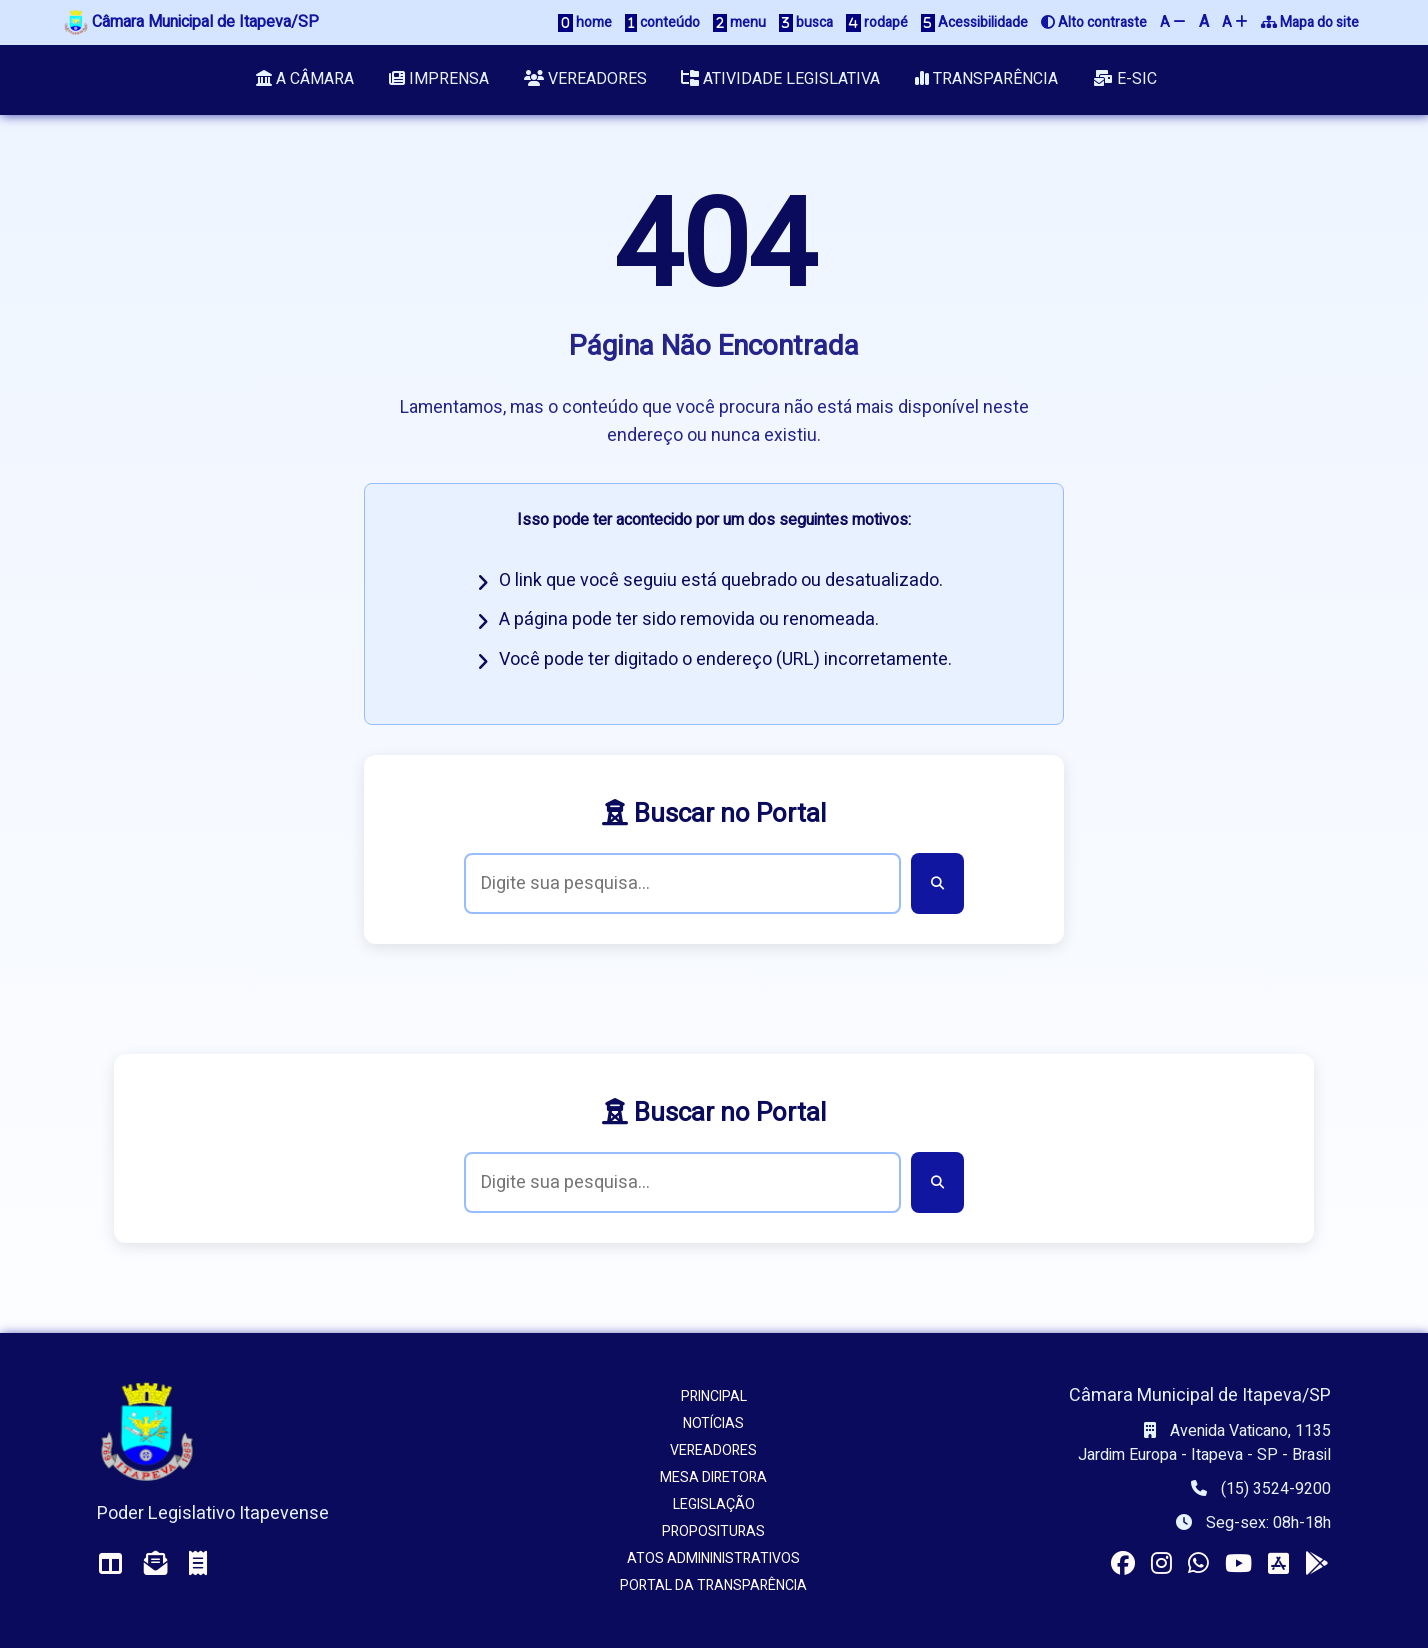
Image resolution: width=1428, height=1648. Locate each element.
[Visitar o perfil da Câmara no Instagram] (1161, 1564)
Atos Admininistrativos (713, 1558)
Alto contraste (1094, 22)
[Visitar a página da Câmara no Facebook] (1123, 1564)
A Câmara (305, 80)
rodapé (877, 22)
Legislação (714, 1504)
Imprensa (439, 80)
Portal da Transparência (713, 1585)
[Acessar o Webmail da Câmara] (156, 1564)
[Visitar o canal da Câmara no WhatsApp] (1198, 1564)
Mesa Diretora (713, 1477)
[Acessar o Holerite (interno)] (198, 1564)
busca (806, 22)
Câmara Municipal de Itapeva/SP (191, 22)
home (585, 22)
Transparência (987, 80)
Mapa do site (1310, 22)
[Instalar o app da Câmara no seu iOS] (1278, 1564)
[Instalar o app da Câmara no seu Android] (1317, 1564)
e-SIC (1126, 80)
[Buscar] (937, 883)
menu (739, 22)
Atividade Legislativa (781, 80)
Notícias (713, 1423)
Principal (714, 1396)
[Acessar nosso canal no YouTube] (1238, 1564)
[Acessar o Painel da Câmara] (111, 1564)
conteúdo (662, 22)
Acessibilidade (974, 22)
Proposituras (713, 1531)
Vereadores (585, 80)
